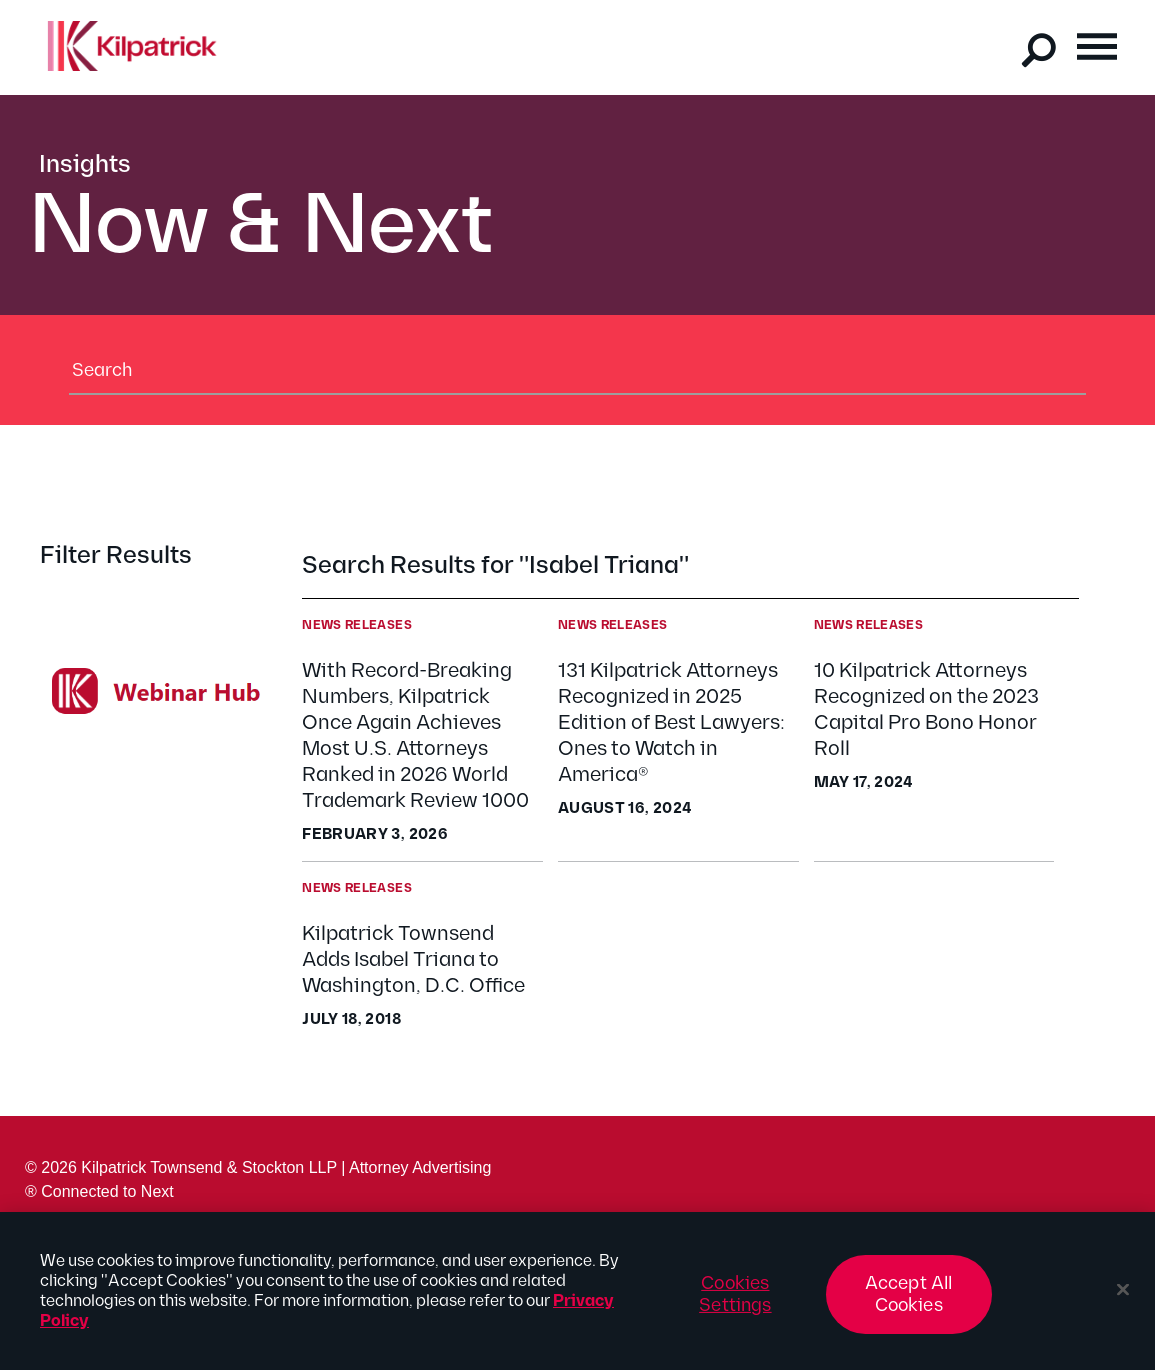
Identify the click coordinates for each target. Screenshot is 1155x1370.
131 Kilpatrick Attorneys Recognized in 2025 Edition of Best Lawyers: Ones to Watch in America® (671, 723)
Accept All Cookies (909, 1302)
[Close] (1123, 1298)
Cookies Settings (735, 1302)
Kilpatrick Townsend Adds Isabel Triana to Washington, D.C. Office (413, 960)
